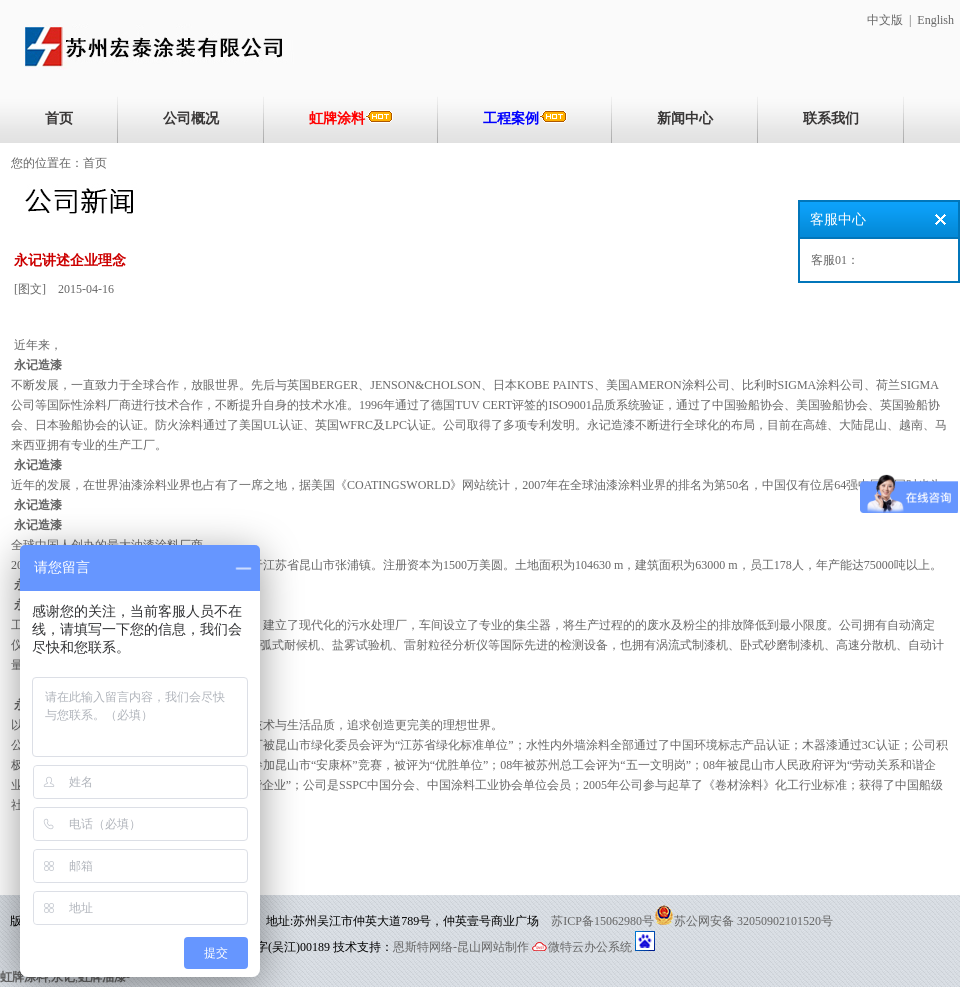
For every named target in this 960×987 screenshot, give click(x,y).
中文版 (885, 20)
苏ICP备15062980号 (602, 921)
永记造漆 (38, 365)
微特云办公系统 (582, 947)
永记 (63, 977)
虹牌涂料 (351, 118)
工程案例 (525, 118)
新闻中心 (685, 118)
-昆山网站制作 (491, 947)
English (935, 20)
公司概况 (191, 118)
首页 (59, 118)
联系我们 (831, 118)
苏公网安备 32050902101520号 (753, 921)
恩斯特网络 (423, 947)
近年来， (38, 345)
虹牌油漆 (102, 977)
